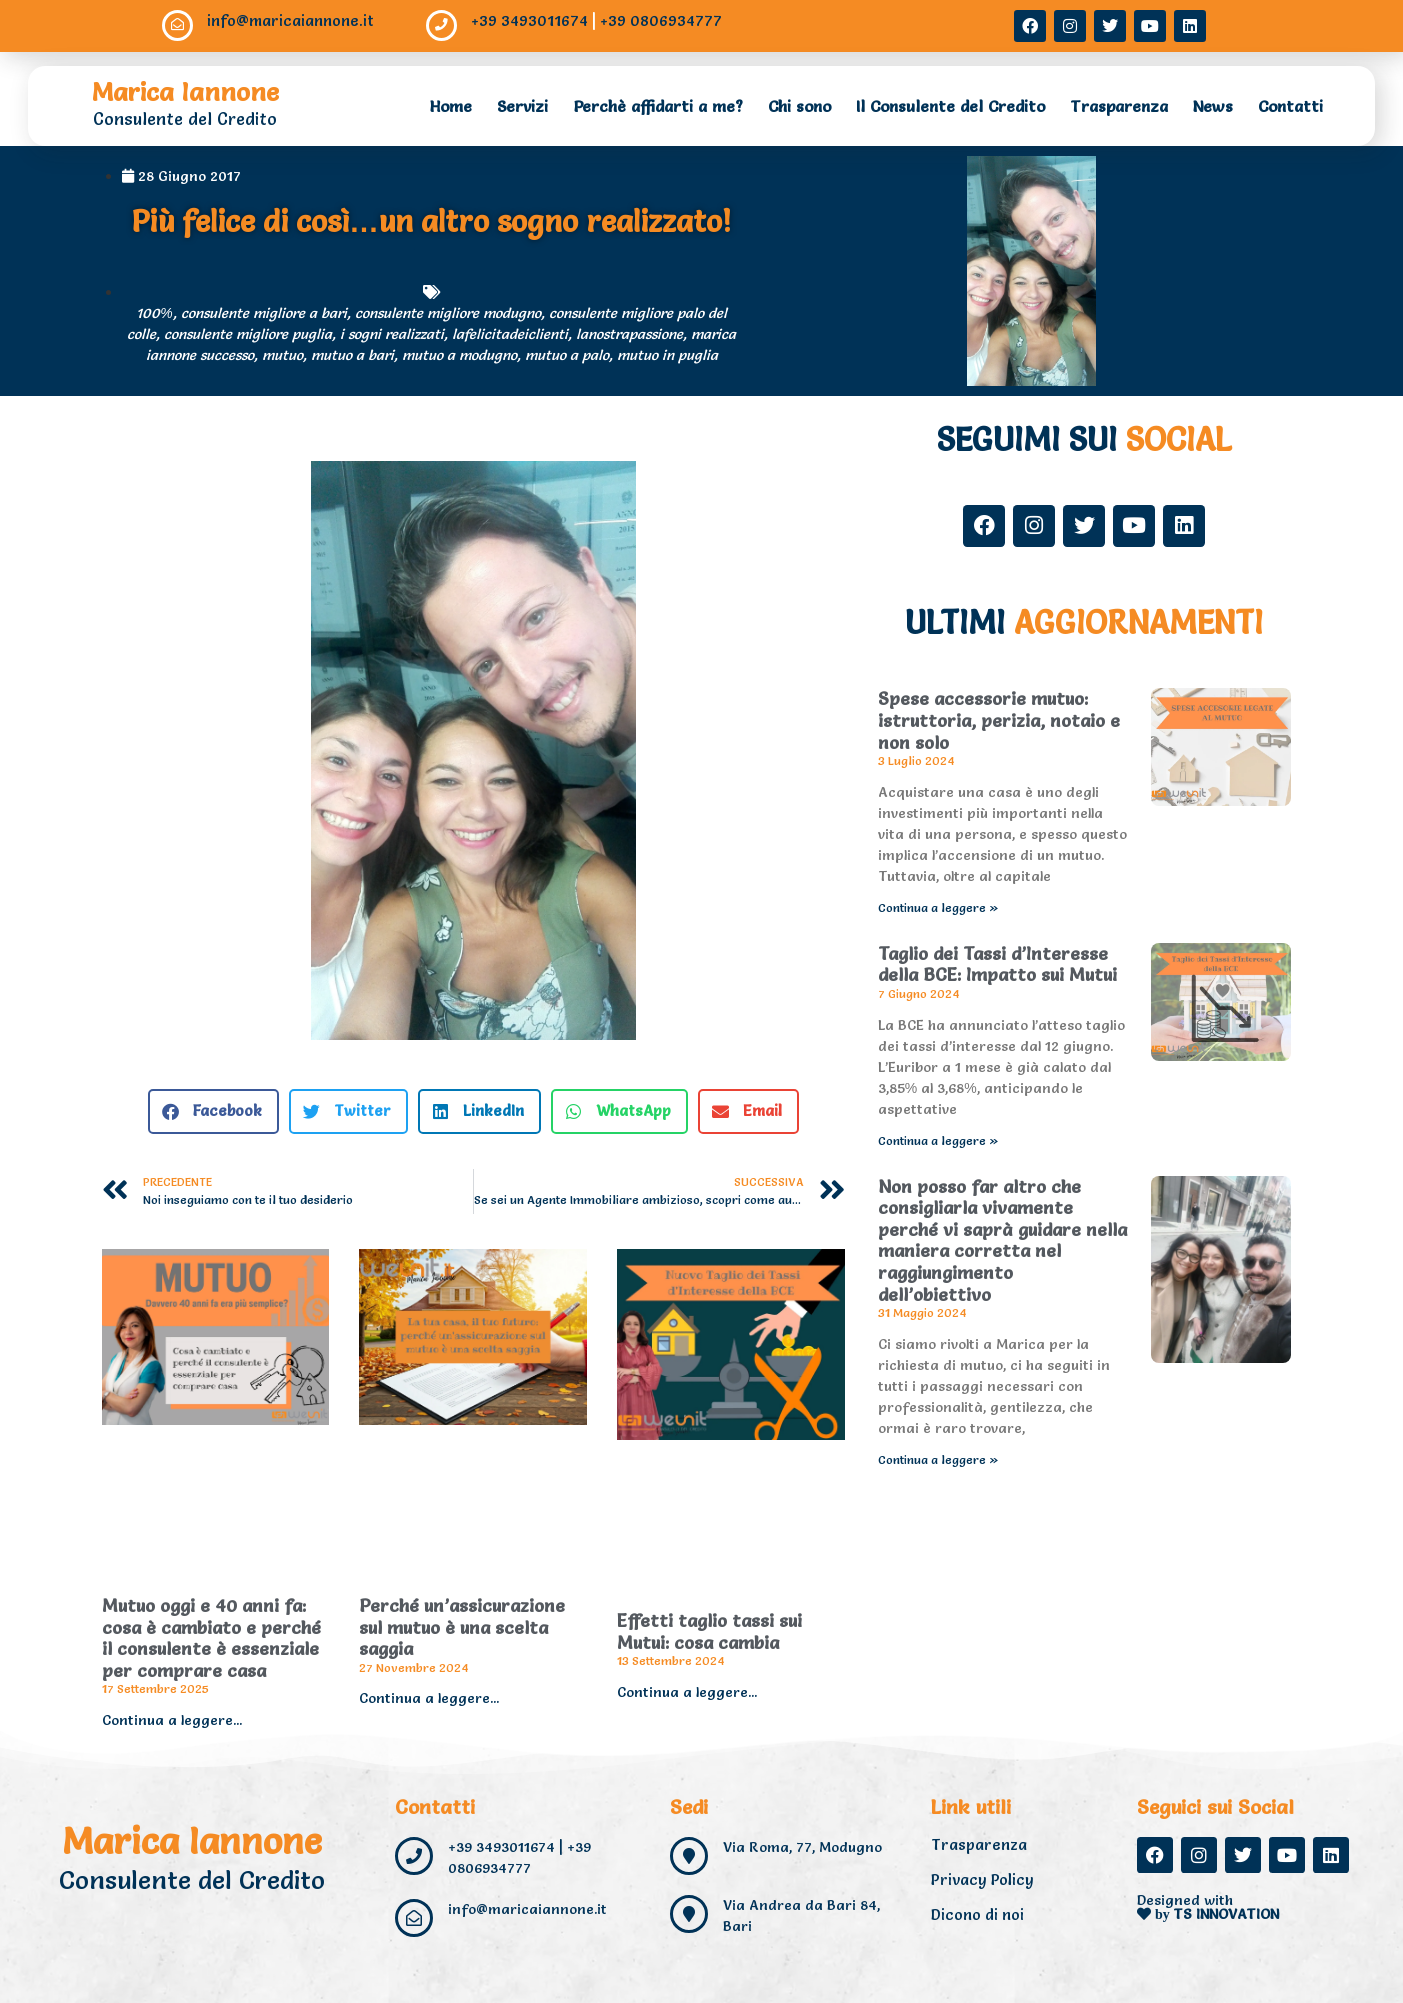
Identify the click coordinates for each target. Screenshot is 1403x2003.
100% (154, 313)
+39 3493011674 (530, 20)
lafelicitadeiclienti (510, 334)
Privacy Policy (982, 1879)
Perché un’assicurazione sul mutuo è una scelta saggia (462, 1627)
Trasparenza (1119, 106)
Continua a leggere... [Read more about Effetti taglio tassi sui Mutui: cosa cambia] (687, 1692)
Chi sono (799, 106)
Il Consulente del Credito (950, 106)
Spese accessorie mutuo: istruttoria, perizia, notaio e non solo (999, 720)
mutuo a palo (567, 355)
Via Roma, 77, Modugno (802, 1847)
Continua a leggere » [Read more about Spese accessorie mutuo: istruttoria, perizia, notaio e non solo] (938, 907)
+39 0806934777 (662, 20)
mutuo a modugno (459, 355)
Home (451, 106)
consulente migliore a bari (264, 313)
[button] (213, 1111)
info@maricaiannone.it (291, 20)
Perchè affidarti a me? (658, 106)
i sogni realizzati (392, 334)
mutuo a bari (352, 355)
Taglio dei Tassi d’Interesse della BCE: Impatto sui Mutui (997, 964)
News (1213, 106)
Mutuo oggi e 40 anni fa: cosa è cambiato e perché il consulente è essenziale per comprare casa (211, 1638)
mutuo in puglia (667, 355)
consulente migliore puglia (248, 334)
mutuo (282, 355)
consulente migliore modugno (448, 313)
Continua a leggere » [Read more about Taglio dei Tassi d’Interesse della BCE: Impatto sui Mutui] (938, 1140)
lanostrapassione (629, 334)
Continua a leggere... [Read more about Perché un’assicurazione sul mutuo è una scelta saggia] (429, 1698)
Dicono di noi (977, 1914)
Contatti (1290, 106)
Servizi (522, 106)
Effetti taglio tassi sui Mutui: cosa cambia (709, 1631)
